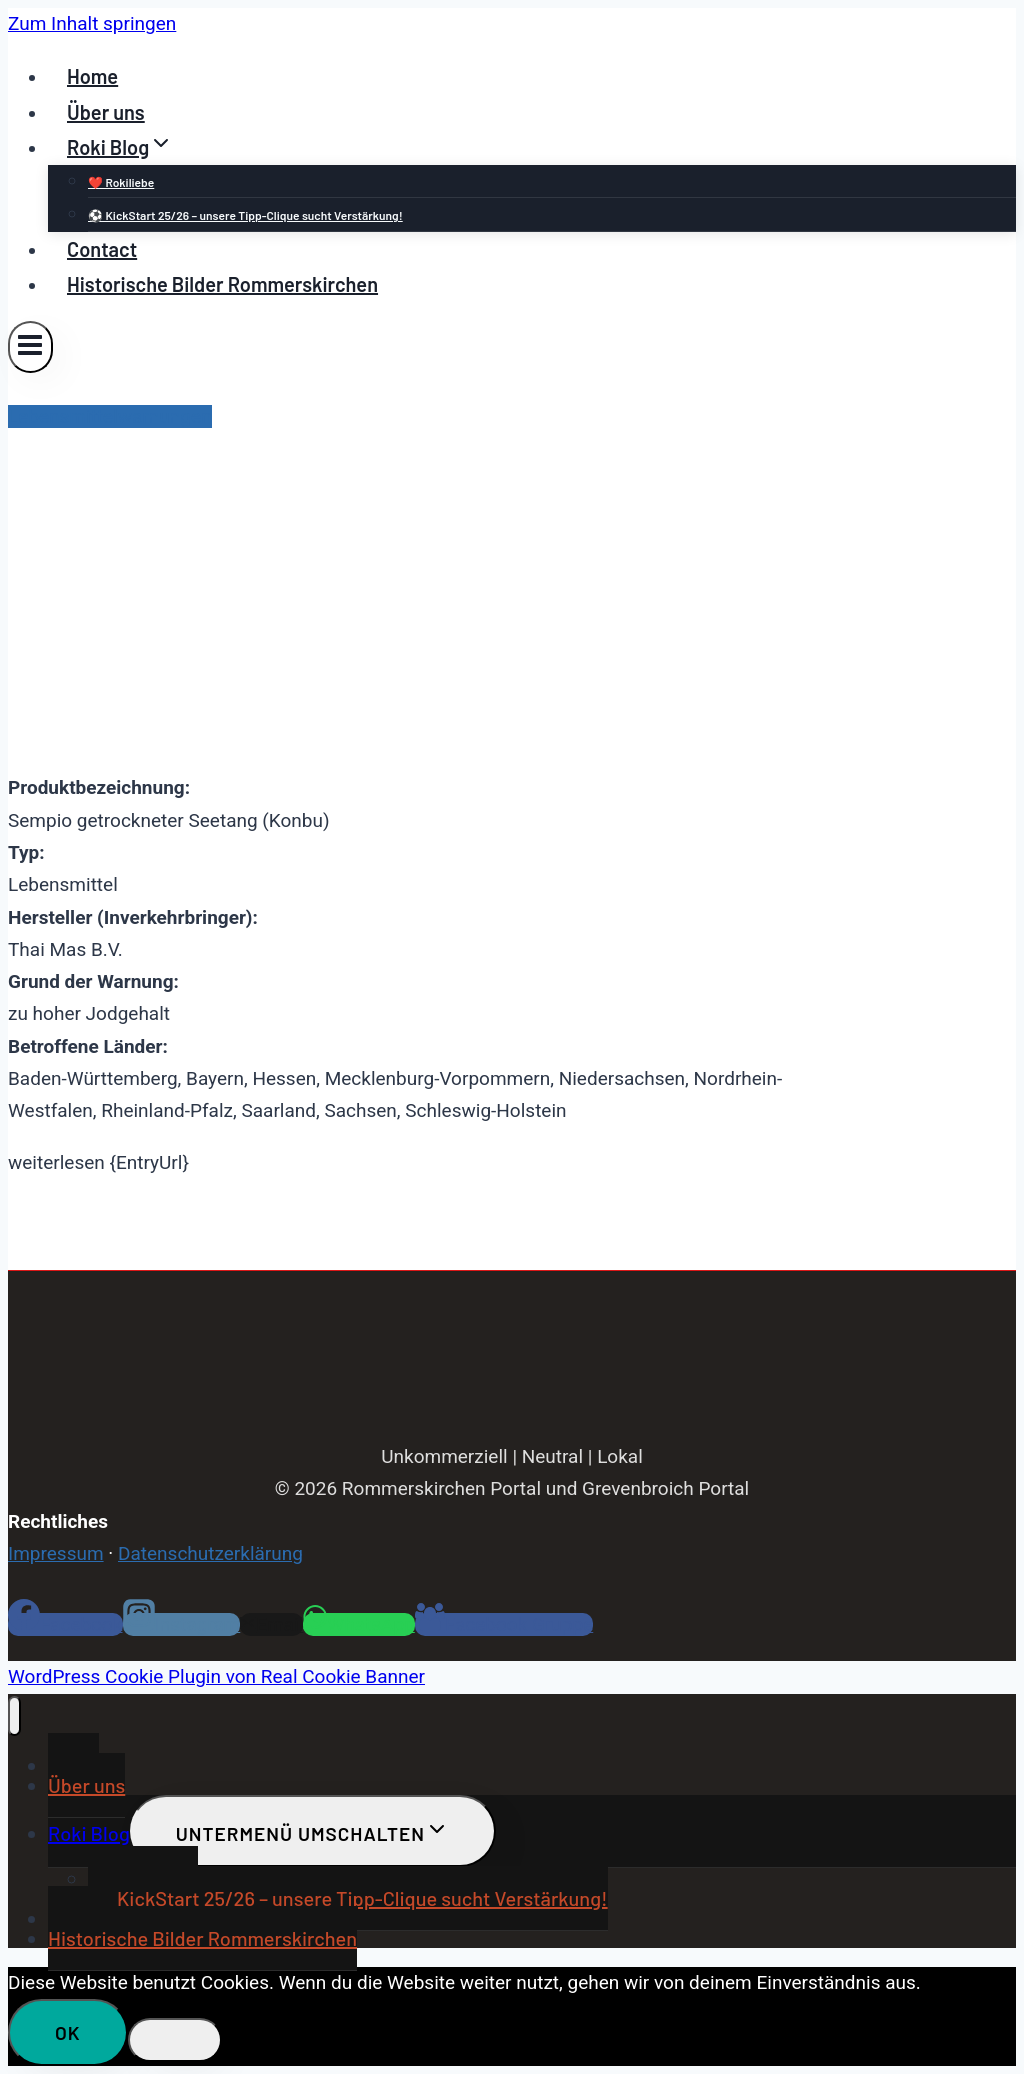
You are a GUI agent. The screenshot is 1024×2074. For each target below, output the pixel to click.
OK (68, 2032)
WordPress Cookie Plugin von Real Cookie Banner (216, 1676)
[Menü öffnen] (30, 346)
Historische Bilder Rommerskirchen (222, 284)
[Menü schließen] (14, 1716)
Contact (102, 249)
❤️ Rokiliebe (121, 182)
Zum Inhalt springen (92, 23)
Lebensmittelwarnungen (110, 416)
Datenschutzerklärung (210, 1553)
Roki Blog (89, 1833)
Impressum (56, 1553)
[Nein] (175, 2040)
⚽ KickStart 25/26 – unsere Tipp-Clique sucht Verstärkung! (245, 215)
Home (92, 76)
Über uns (106, 112)
